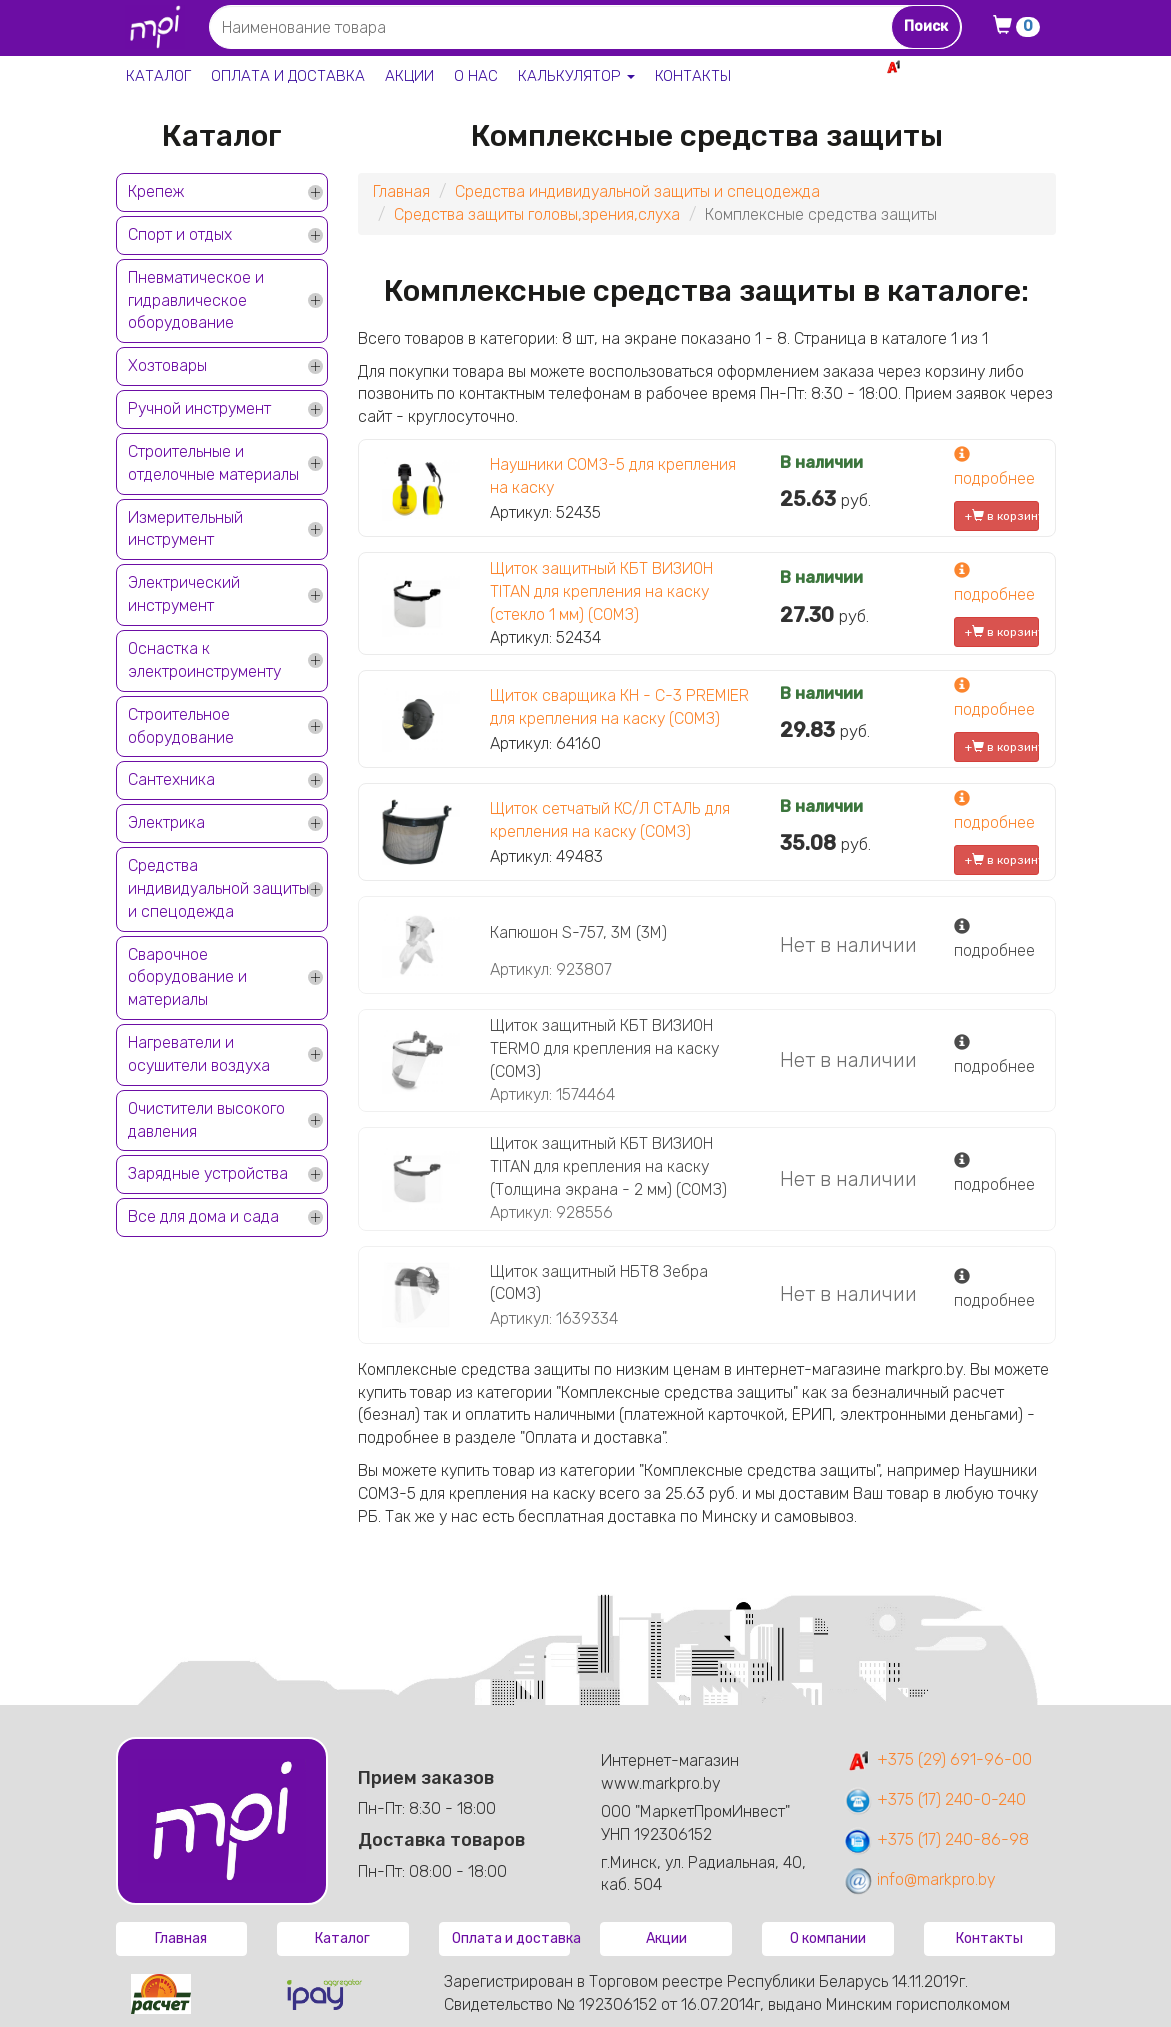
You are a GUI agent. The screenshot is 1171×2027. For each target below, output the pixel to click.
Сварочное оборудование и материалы (187, 977)
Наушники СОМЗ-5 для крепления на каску (613, 476)
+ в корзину (1002, 516)
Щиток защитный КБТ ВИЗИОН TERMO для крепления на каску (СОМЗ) (604, 1048)
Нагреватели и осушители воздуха (199, 1054)
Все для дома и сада (203, 1216)
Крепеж (156, 191)
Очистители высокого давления (206, 1120)
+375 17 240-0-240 (986, 88)
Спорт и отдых (180, 234)
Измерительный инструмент (185, 529)
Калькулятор (576, 76)
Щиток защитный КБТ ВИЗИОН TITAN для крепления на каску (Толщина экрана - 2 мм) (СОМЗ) (608, 1166)
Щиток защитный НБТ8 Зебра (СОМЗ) (599, 1283)
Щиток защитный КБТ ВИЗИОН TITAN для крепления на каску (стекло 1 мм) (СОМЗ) (601, 591)
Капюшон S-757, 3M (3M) (578, 932)
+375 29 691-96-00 (983, 66)
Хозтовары (167, 365)
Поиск (926, 26)
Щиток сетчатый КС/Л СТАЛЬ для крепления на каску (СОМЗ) (610, 820)
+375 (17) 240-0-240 (934, 1799)
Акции (409, 76)
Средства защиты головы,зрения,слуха (537, 214)
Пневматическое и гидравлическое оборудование (196, 300)
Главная (401, 191)
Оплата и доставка (288, 76)
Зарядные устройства (208, 1173)
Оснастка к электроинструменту (204, 660)
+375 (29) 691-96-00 (937, 1759)
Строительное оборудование (181, 726)
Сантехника (171, 779)
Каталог (158, 76)
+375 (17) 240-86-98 (936, 1839)
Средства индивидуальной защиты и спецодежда (218, 888)
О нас (476, 76)
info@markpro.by (919, 1879)
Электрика (166, 822)
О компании (828, 1938)
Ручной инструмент (199, 408)
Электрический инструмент (184, 594)
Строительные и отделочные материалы (213, 463)
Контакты (693, 76)
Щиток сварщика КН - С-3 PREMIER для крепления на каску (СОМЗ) (619, 707)
